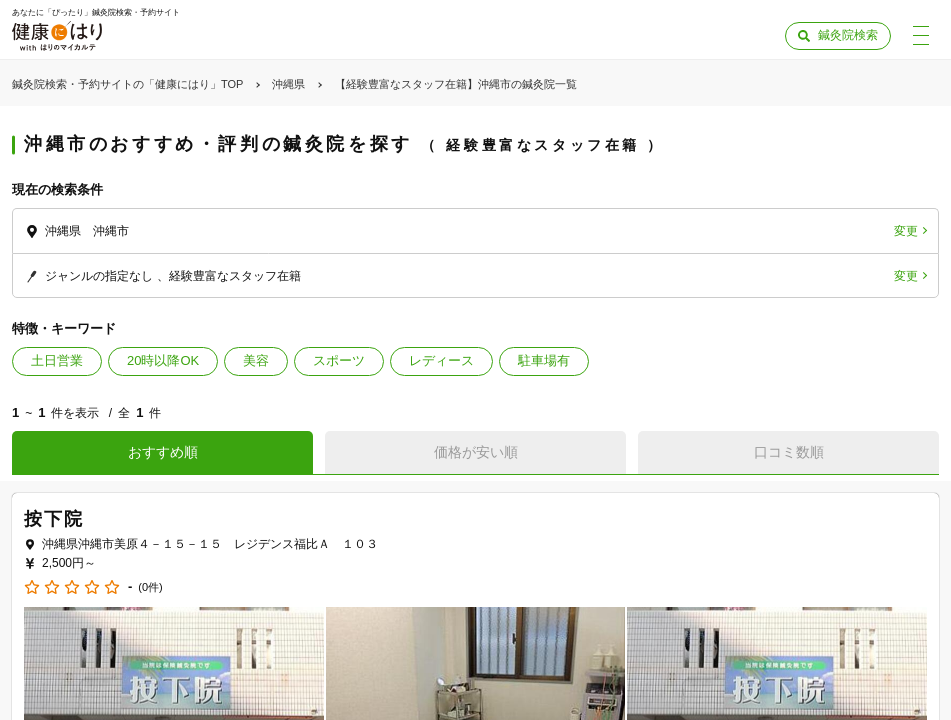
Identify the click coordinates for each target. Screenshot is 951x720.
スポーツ (339, 360)
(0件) (150, 587)
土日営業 (57, 360)
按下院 (53, 519)
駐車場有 (544, 360)
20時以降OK (163, 360)
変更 (906, 231)
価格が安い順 (476, 452)
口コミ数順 (789, 452)
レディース (441, 360)
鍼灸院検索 (848, 35)
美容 (256, 360)
